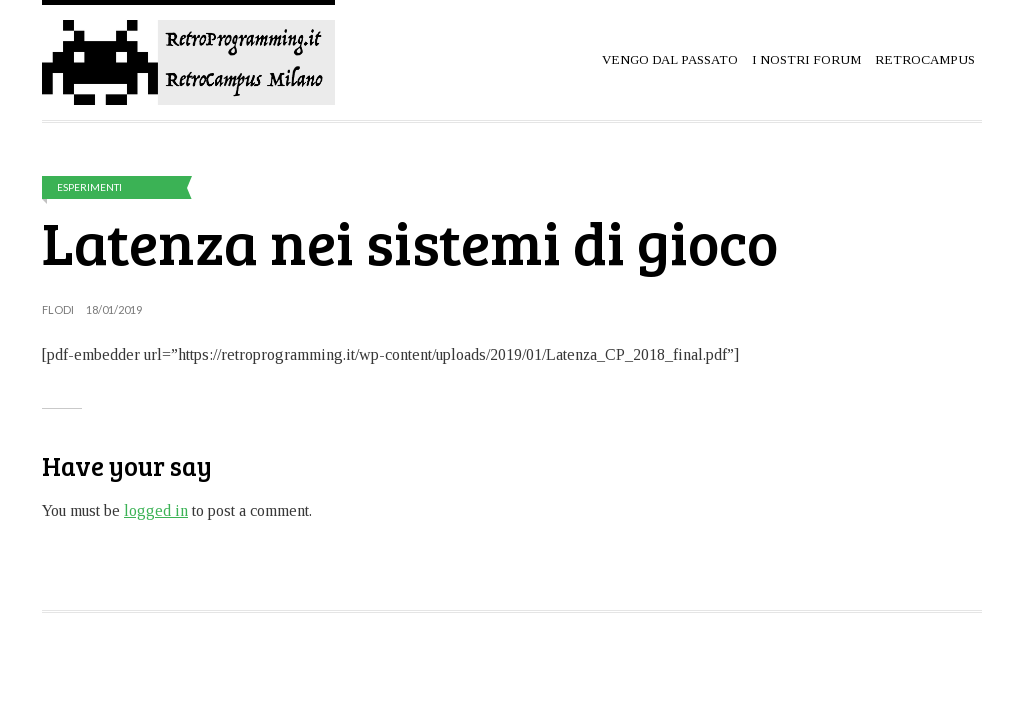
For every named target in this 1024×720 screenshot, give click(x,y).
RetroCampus (925, 59)
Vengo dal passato (670, 59)
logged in (156, 510)
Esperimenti (89, 187)
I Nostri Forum (806, 59)
